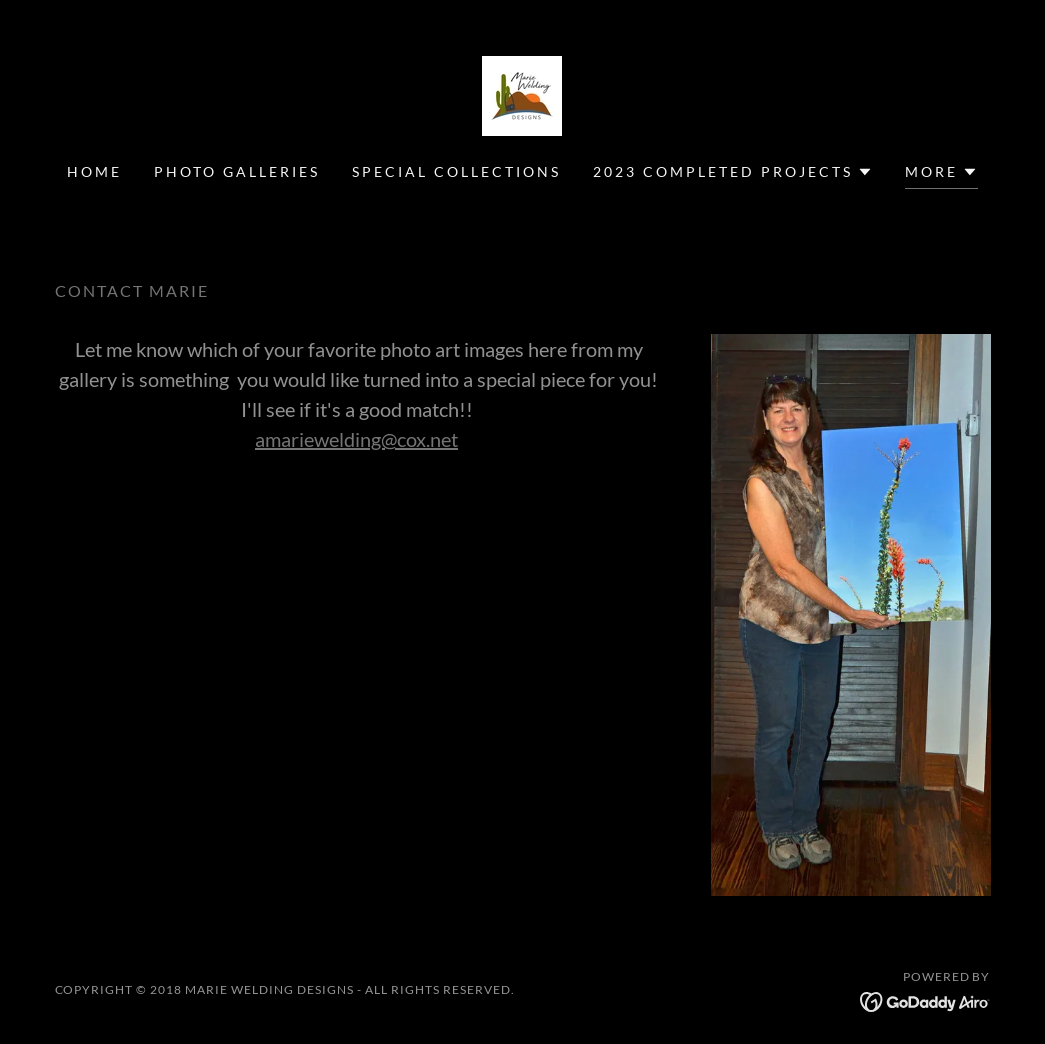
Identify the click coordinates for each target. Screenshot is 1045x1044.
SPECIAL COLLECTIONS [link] (456, 171)
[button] (733, 172)
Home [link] (94, 171)
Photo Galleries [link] (237, 171)
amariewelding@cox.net (356, 439)
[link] (522, 93)
